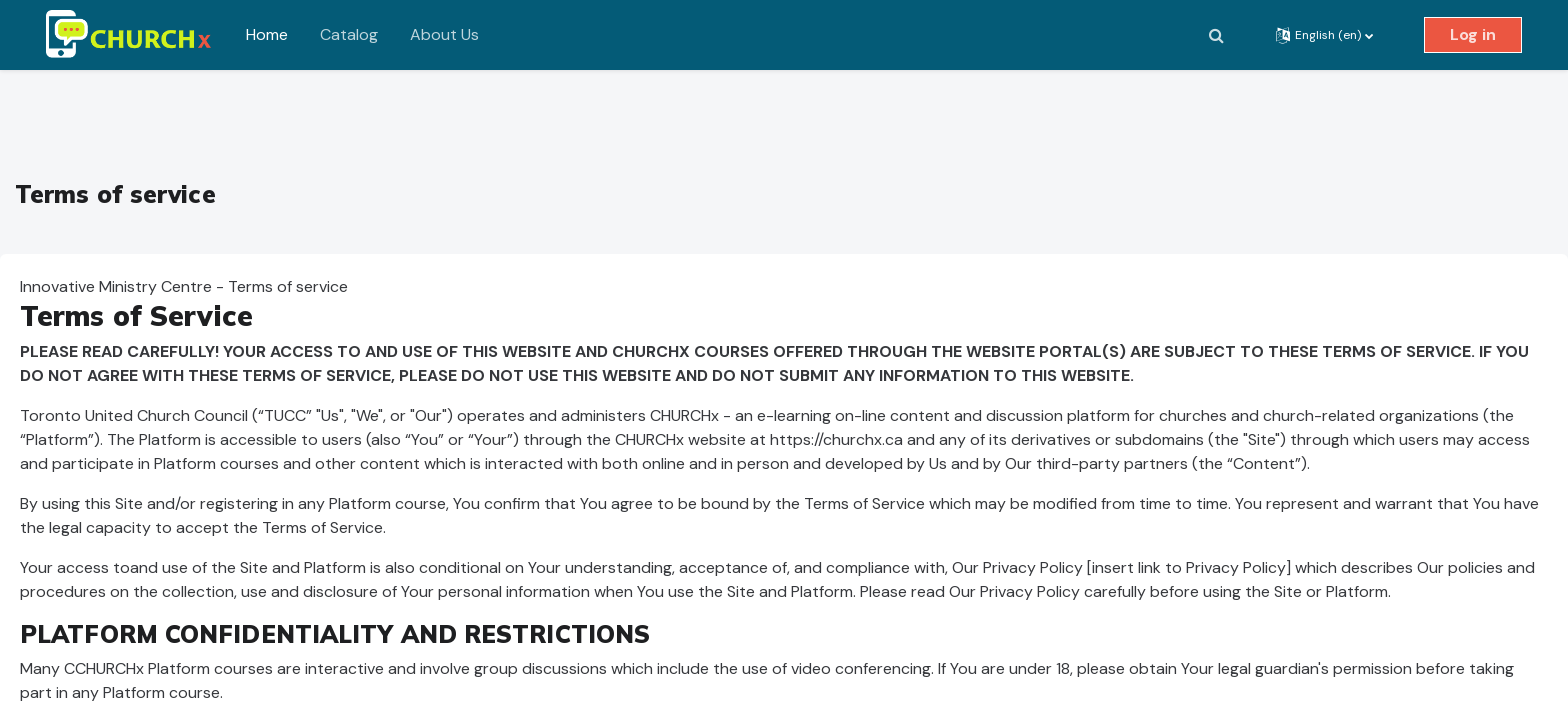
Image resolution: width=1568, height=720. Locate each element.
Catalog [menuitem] (349, 34)
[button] (1216, 35)
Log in (1473, 34)
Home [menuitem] (267, 34)
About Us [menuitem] (444, 34)
